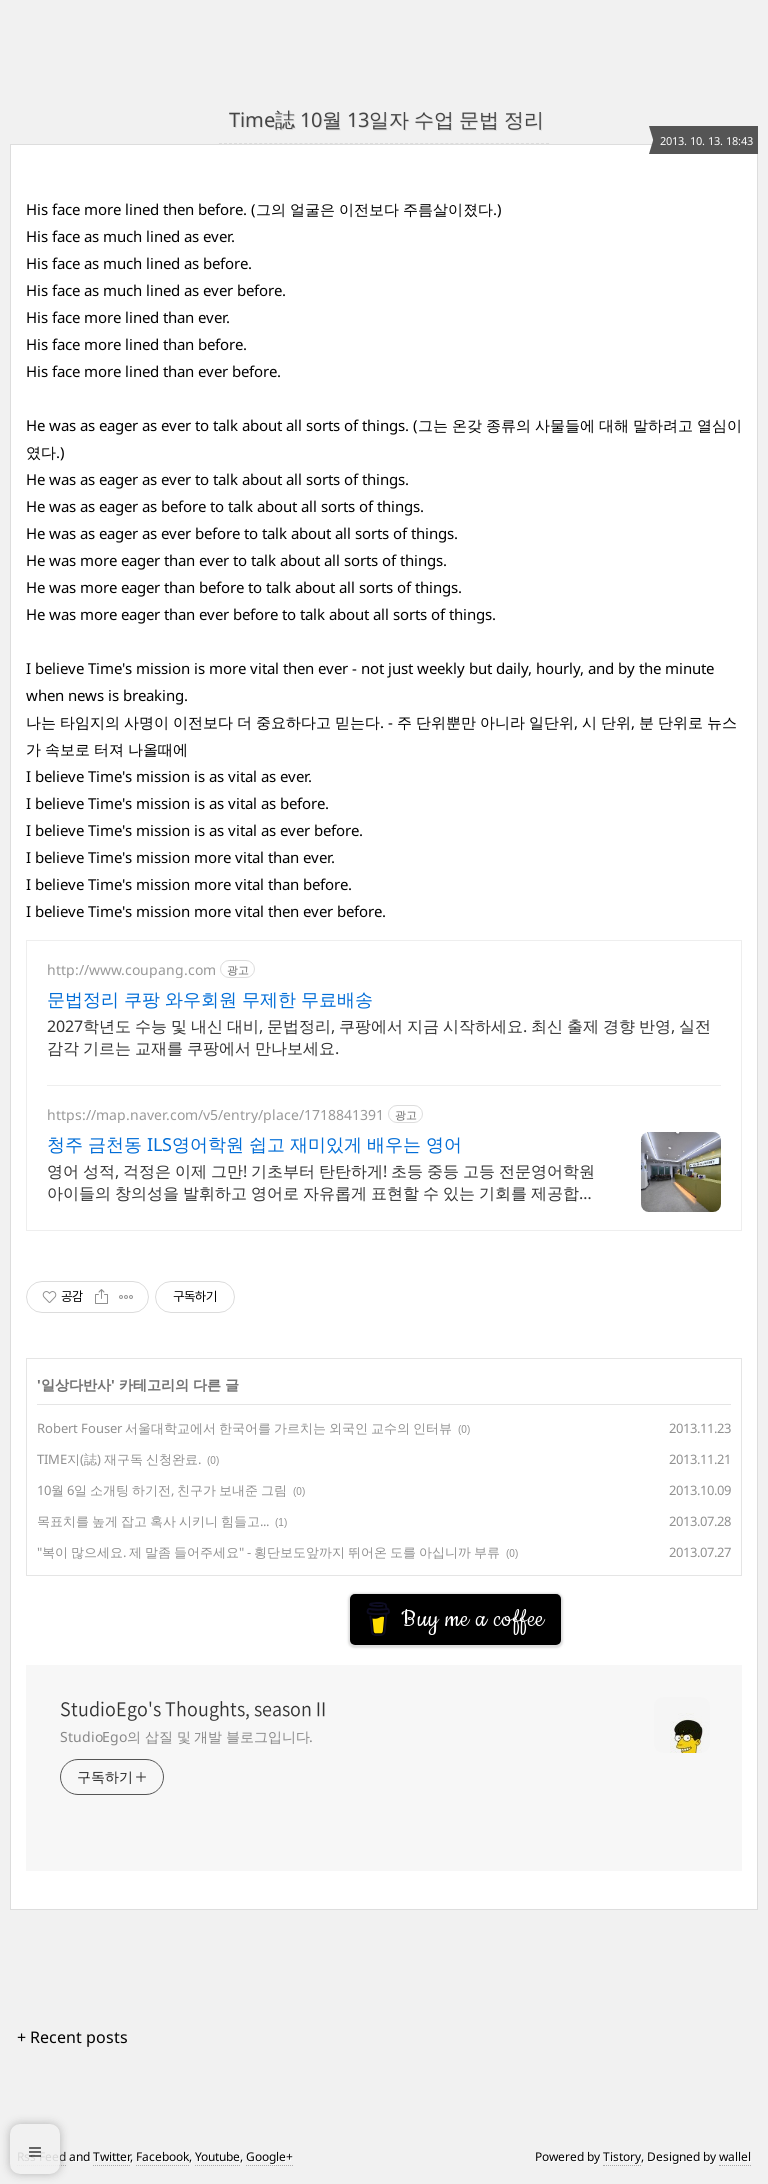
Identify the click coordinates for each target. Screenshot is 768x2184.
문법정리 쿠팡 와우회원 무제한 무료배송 (210, 999)
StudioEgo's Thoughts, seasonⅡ (195, 1709)
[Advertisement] (186, 1611)
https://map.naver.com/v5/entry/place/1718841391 (215, 1114)
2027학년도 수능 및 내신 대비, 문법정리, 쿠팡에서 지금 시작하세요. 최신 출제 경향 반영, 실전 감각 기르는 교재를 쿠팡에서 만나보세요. (379, 1037)
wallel (735, 2156)
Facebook (162, 2156)
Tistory (622, 2156)
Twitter (111, 2156)
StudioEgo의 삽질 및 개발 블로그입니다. (186, 1736)
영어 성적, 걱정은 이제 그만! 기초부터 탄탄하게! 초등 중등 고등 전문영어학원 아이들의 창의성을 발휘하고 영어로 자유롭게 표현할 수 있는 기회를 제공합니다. (321, 1182)
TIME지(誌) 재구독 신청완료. (119, 1459)
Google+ (269, 2156)
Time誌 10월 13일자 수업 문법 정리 (384, 119)
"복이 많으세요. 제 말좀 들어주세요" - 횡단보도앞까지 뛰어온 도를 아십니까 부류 (268, 1552)
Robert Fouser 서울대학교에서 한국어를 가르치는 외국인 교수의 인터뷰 (244, 1428)
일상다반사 (76, 1384)
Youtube (217, 2156)
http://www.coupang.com (131, 969)
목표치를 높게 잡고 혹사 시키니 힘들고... (153, 1521)
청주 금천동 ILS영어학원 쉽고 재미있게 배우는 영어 (254, 1144)
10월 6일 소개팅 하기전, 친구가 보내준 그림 (162, 1490)
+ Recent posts (72, 2037)
